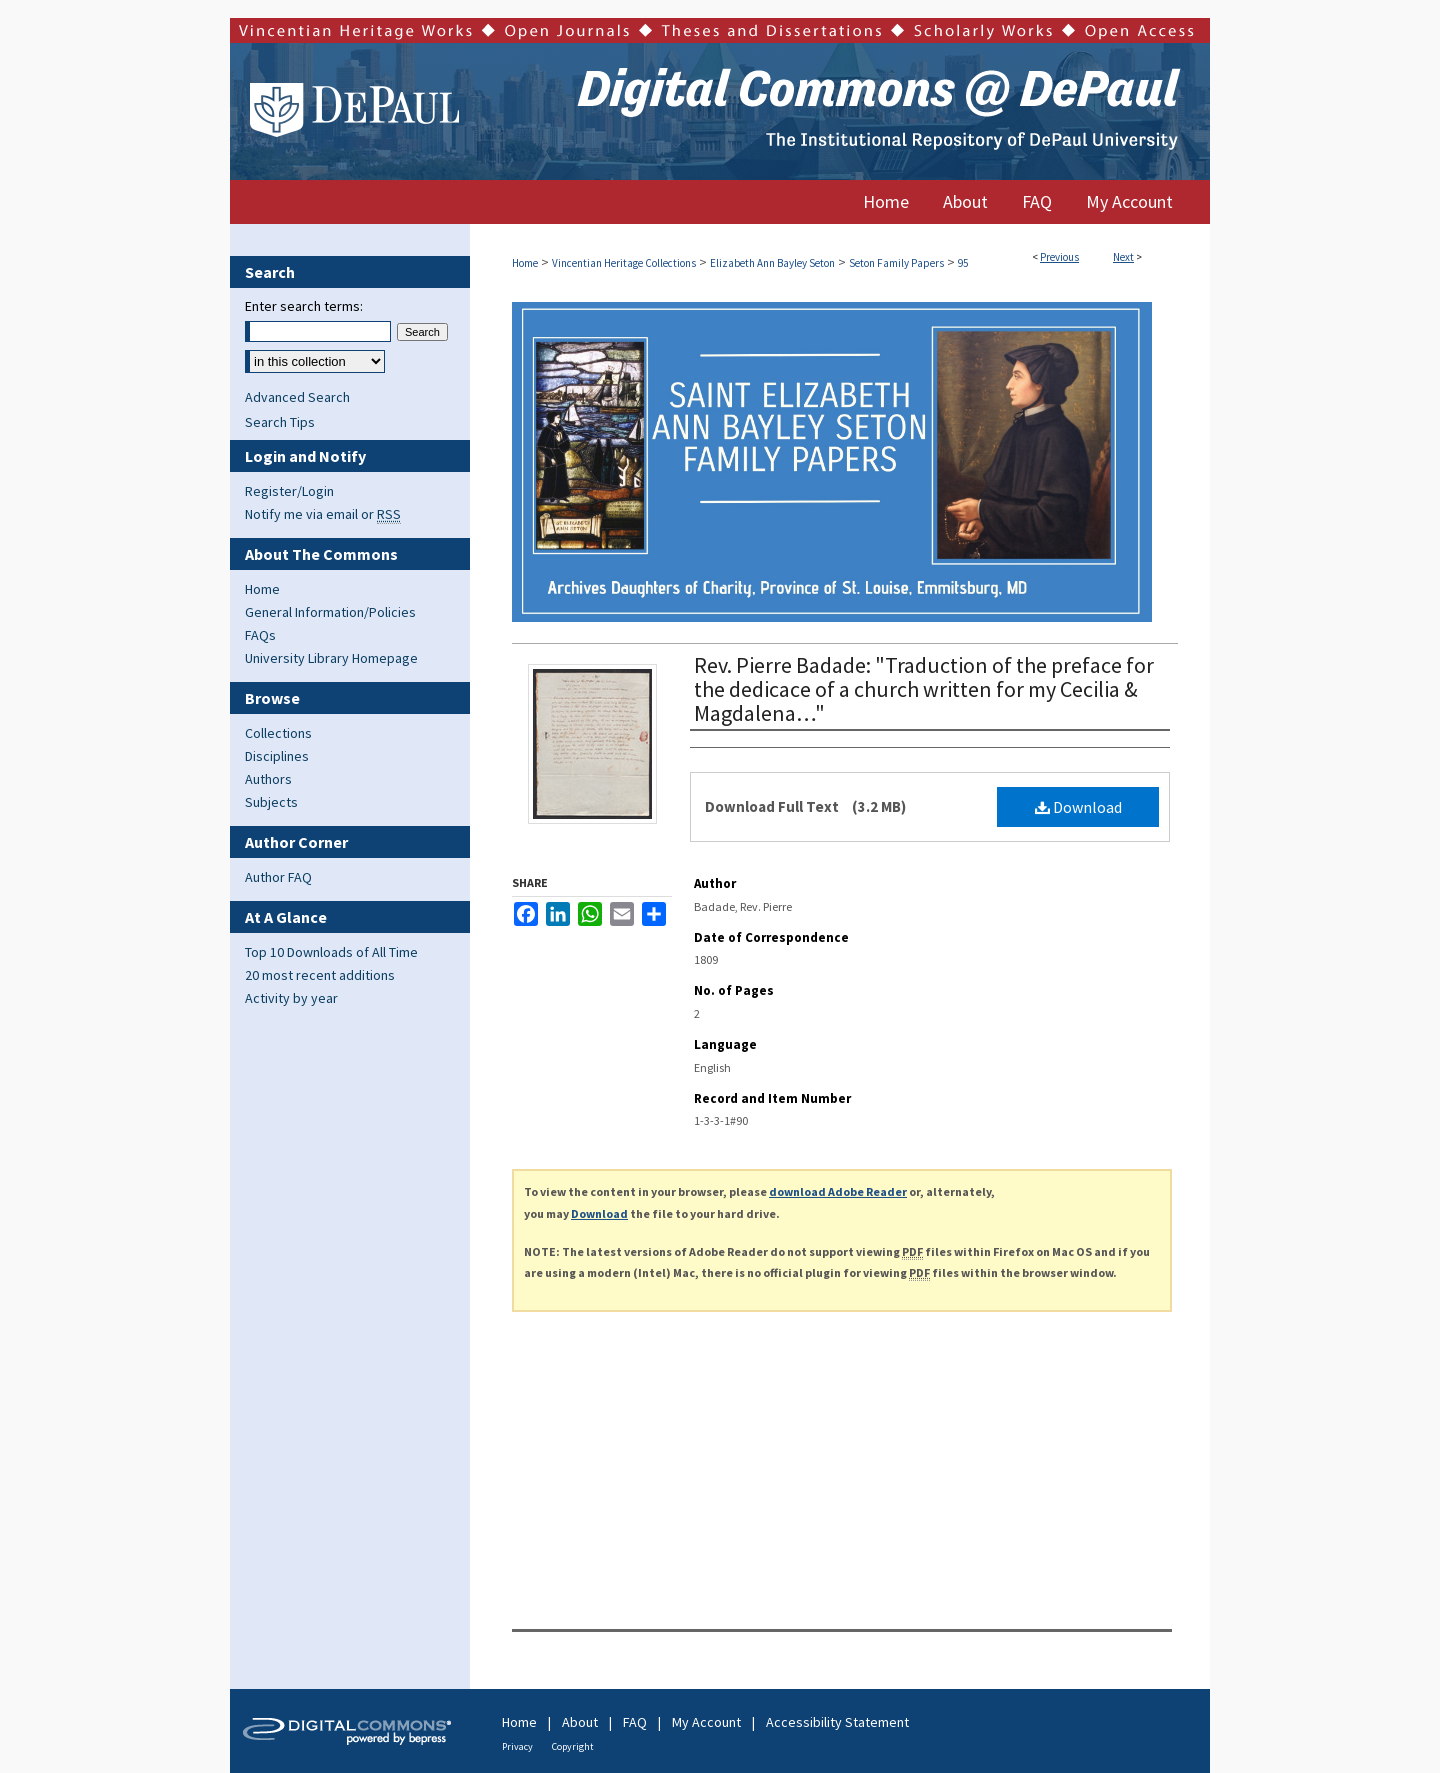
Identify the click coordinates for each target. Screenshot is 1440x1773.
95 (963, 263)
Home (525, 263)
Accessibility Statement (837, 1722)
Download (1078, 807)
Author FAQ (278, 877)
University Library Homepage (331, 658)
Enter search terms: (304, 306)
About (580, 1722)
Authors (268, 779)
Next (1123, 257)
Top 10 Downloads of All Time (331, 952)
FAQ (635, 1722)
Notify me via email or (323, 514)
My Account (706, 1722)
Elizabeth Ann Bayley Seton (772, 263)
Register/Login (289, 491)
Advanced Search (297, 397)
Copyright (573, 1746)
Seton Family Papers (896, 263)
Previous (1059, 257)
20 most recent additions (320, 975)
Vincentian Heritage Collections (624, 263)
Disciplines (277, 756)
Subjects (271, 802)
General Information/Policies (330, 612)
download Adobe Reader (838, 1191)
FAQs (260, 635)
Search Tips (280, 422)
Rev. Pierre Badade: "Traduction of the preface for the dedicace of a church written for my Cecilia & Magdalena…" (924, 689)
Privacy (517, 1746)
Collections (278, 733)
